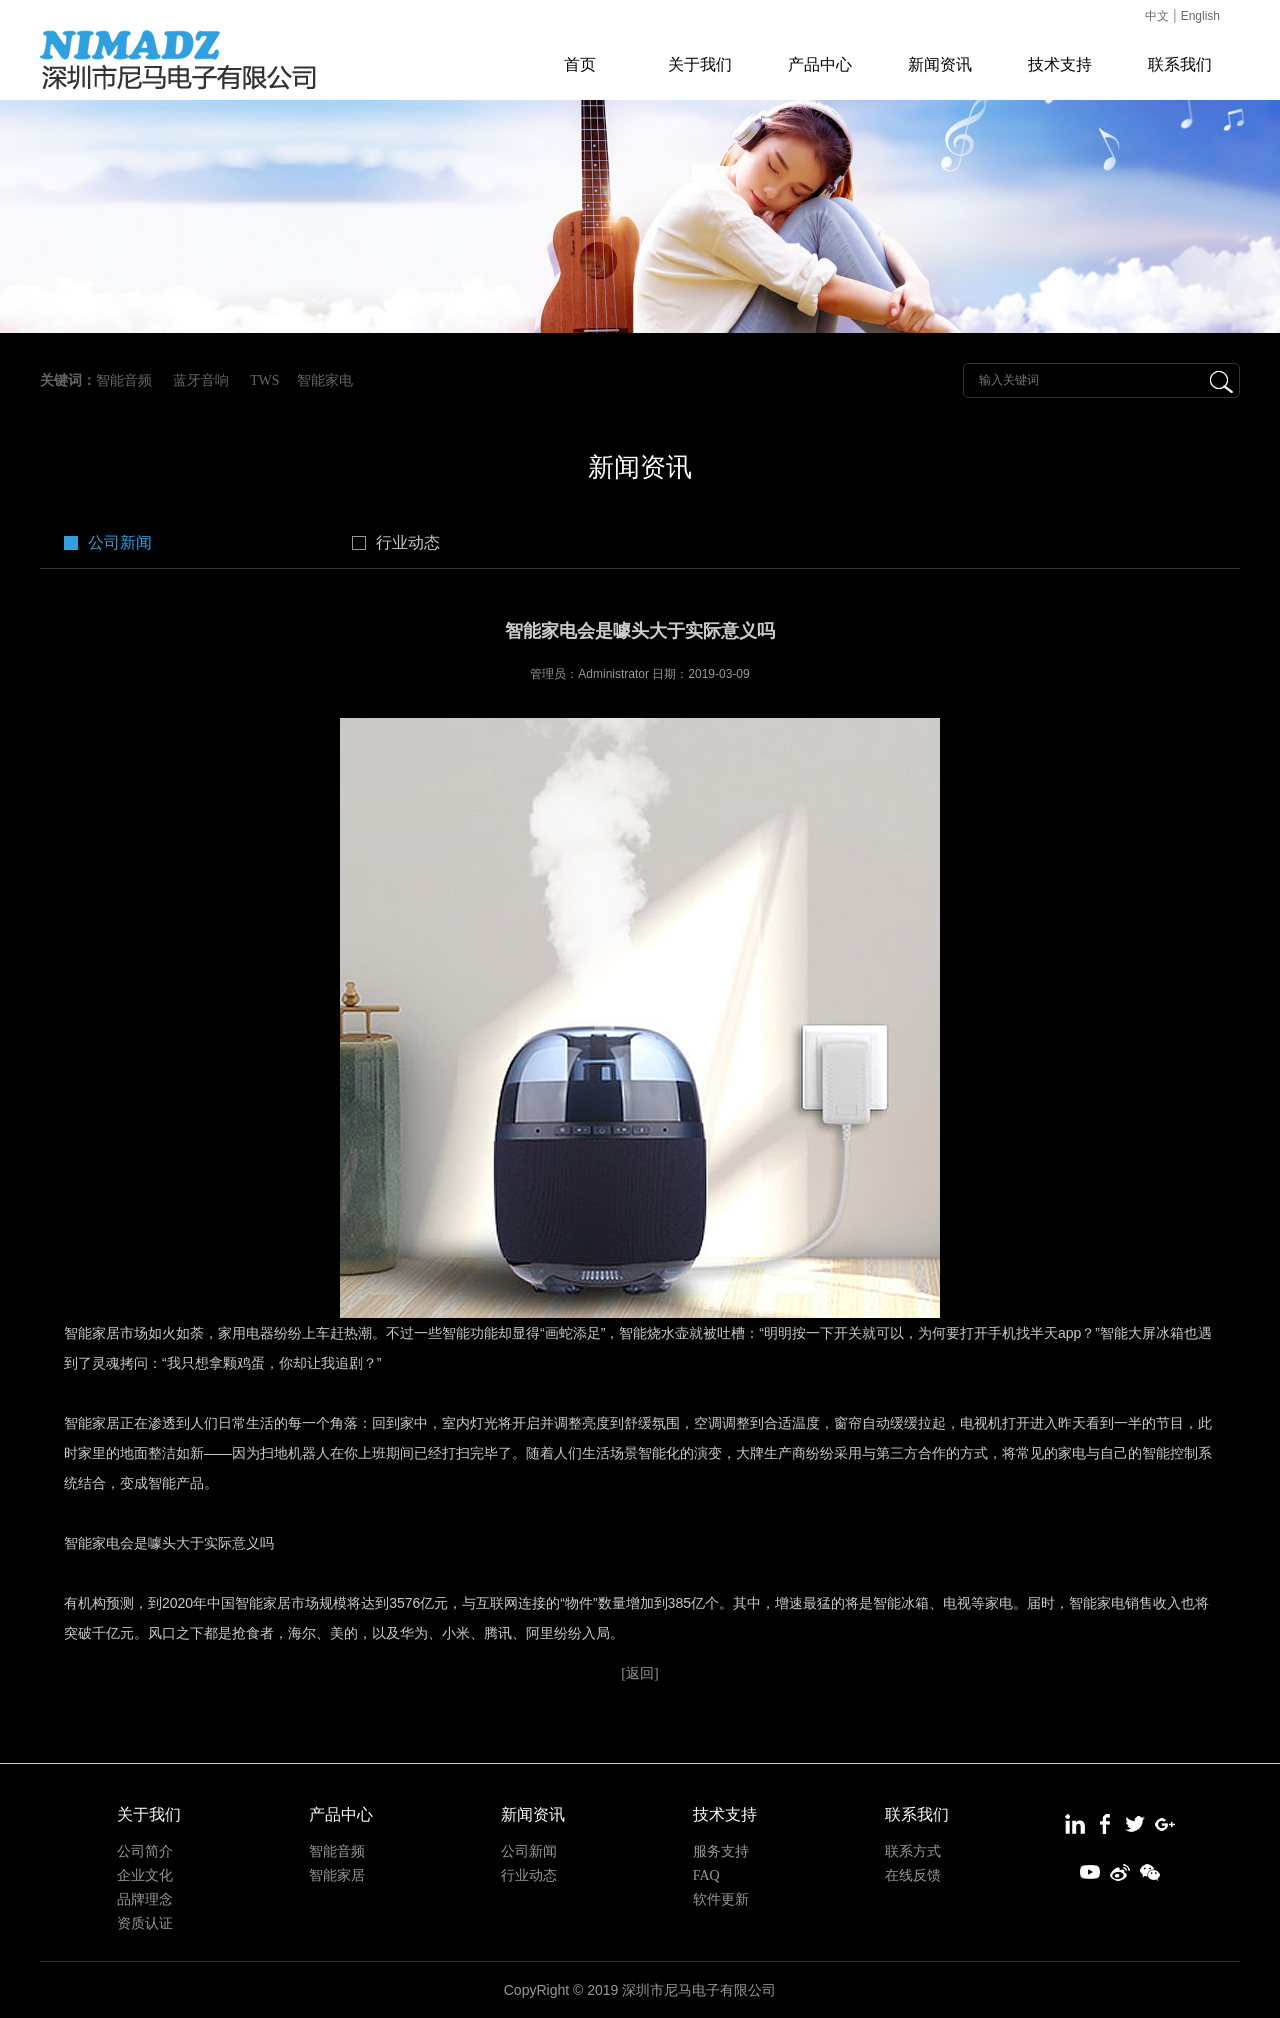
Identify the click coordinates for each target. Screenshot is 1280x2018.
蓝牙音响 (201, 380)
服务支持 (721, 1851)
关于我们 (700, 64)
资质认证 (145, 1923)
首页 (580, 64)
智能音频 (124, 380)
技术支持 (1060, 64)
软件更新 (721, 1899)
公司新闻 (120, 542)
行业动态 (408, 542)
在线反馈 (913, 1875)
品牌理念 (145, 1899)
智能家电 (325, 380)
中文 (1157, 16)
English (1200, 16)
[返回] (639, 1673)
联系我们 (1180, 64)
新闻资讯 (940, 64)
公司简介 (145, 1851)
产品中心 (820, 64)
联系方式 (913, 1851)
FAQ (706, 1875)
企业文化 (145, 1875)
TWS (265, 380)
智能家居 (337, 1875)
